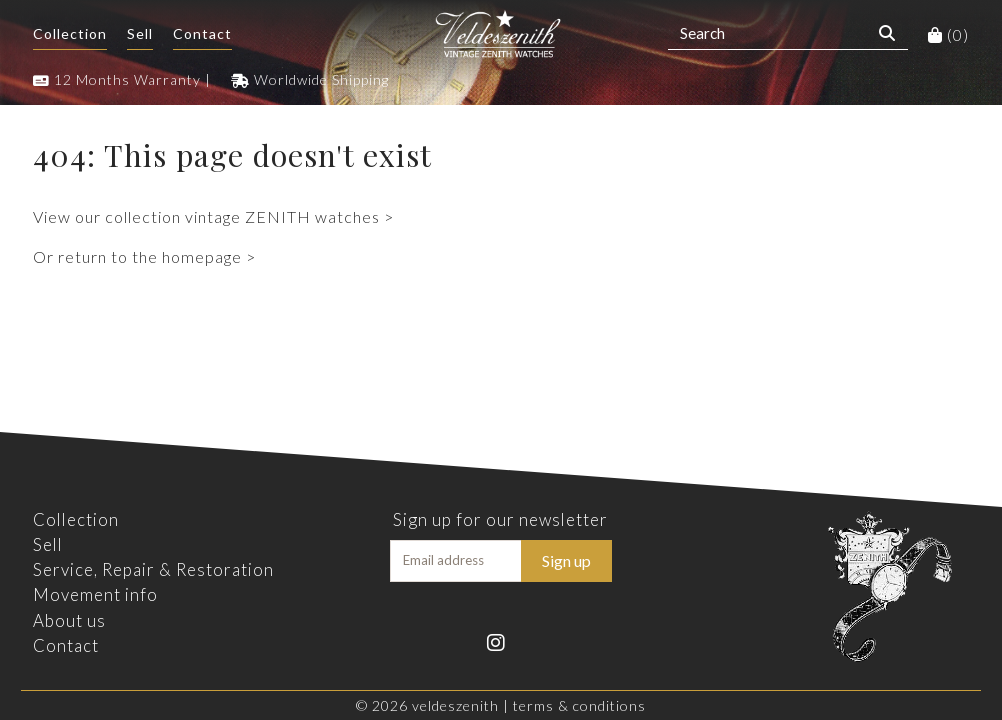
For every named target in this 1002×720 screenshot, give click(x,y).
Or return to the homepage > (144, 256)
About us (69, 620)
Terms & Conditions (579, 705)
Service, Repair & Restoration (153, 569)
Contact (202, 33)
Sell (140, 33)
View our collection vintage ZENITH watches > (213, 216)
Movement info (95, 594)
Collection (70, 33)
